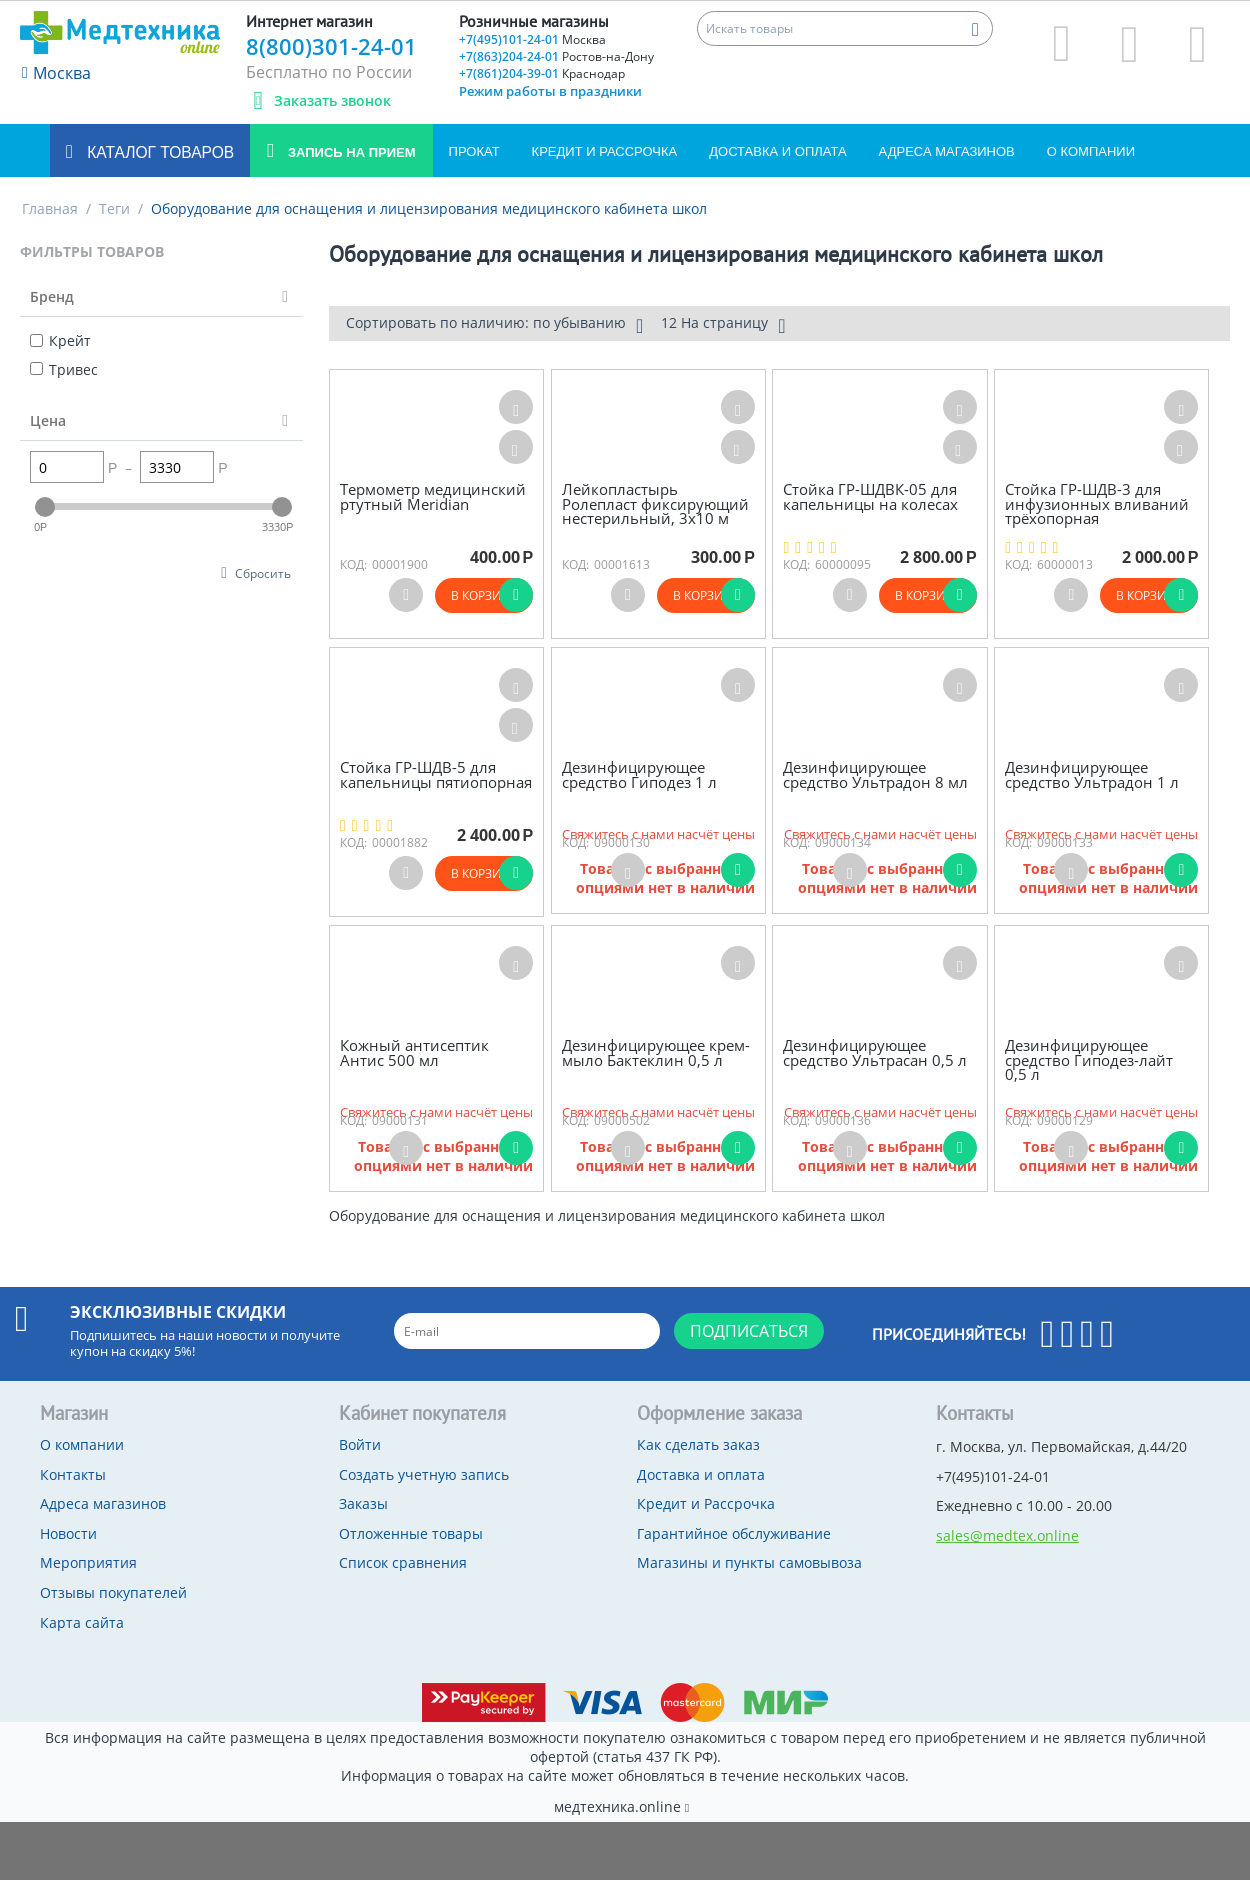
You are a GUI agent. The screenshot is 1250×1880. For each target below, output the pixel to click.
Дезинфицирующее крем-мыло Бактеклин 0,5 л (656, 1052)
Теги (114, 208)
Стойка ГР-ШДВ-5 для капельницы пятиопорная (436, 774)
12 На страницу (723, 325)
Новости (68, 1533)
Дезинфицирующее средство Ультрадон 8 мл (875, 774)
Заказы (363, 1503)
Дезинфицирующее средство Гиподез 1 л (639, 774)
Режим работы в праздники (550, 91)
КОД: (353, 564)
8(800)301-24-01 (331, 46)
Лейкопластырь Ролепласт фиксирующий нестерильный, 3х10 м (655, 504)
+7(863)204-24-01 (556, 56)
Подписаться (749, 1331)
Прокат (474, 151)
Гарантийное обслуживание (734, 1533)
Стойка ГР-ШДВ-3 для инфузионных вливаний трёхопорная (1097, 504)
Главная (50, 208)
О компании (1091, 151)
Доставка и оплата (777, 151)
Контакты (73, 1474)
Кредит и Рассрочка (605, 151)
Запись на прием (349, 152)
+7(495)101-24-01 (532, 39)
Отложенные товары (411, 1533)
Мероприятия (88, 1562)
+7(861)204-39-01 (542, 73)
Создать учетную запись (424, 1474)
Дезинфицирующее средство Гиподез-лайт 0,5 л (1089, 1060)
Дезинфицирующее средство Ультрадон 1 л (1092, 774)
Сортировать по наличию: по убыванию (494, 325)
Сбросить (263, 573)
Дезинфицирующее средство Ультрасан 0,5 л (875, 1052)
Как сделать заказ (698, 1444)
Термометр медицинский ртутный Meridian (433, 496)
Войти (360, 1444)
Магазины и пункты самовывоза (749, 1562)
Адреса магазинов (947, 151)
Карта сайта (82, 1622)
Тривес (64, 369)
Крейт (60, 340)
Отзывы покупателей (113, 1592)
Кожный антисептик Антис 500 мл (414, 1052)
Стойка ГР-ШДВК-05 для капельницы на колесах (870, 496)
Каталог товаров (158, 152)
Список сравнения (403, 1562)
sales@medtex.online (1007, 1535)
